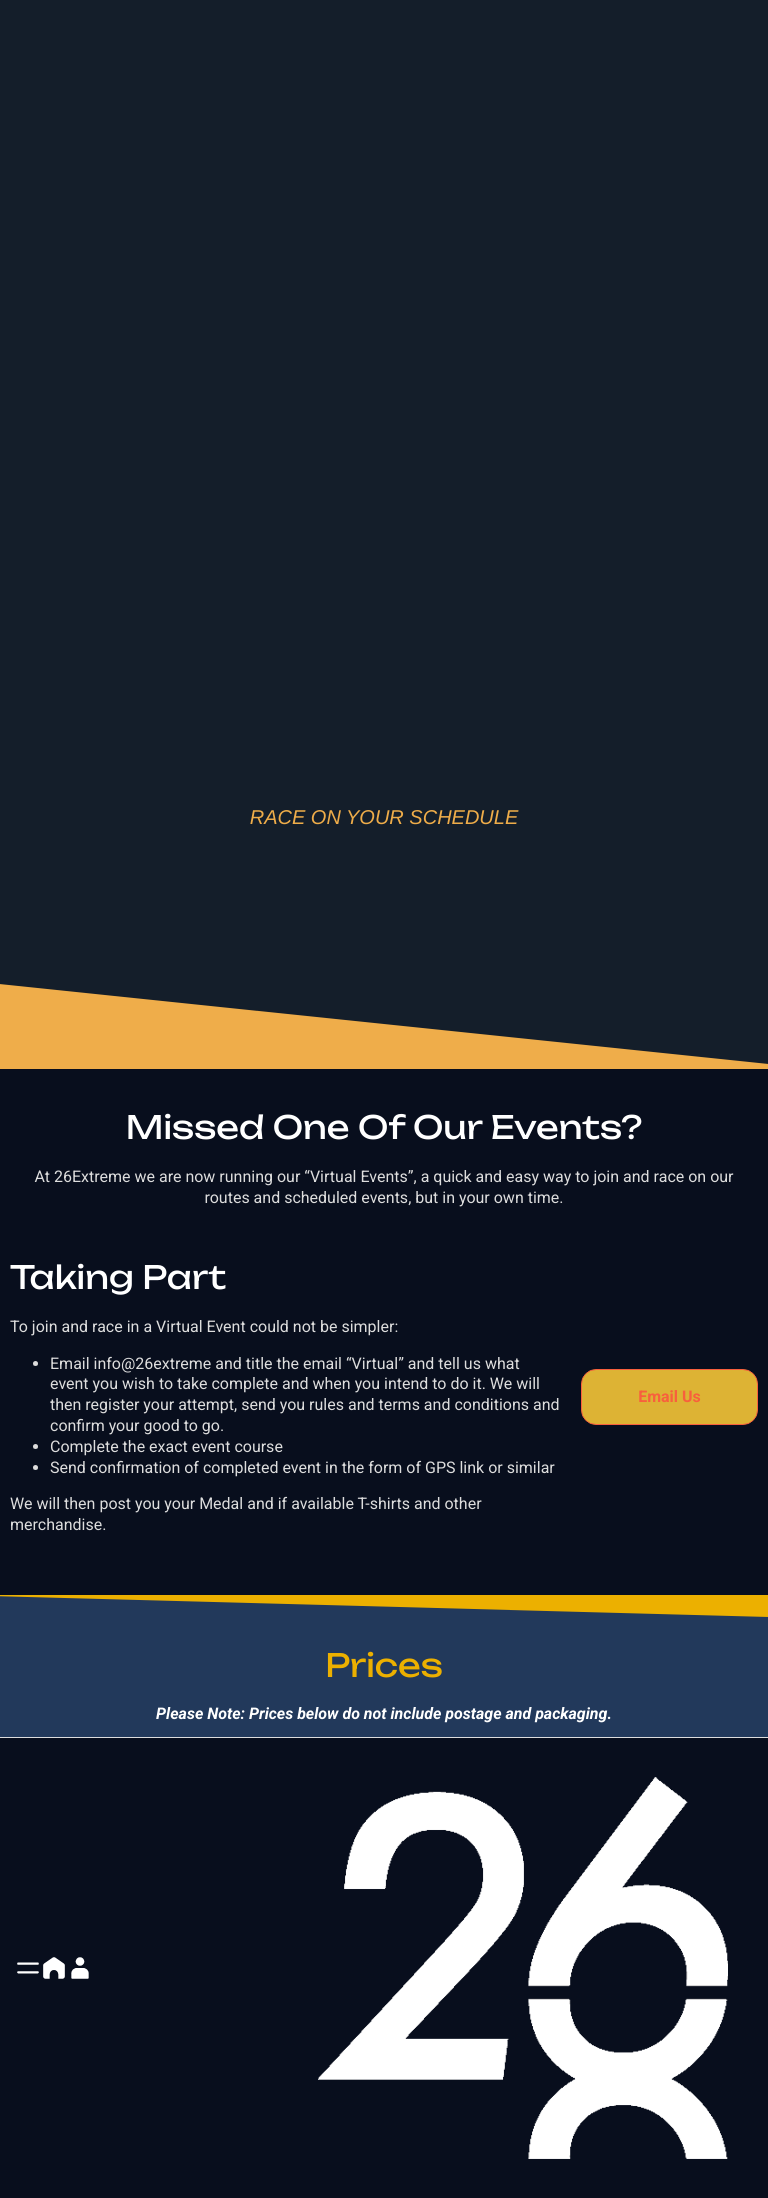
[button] (28, 1968)
